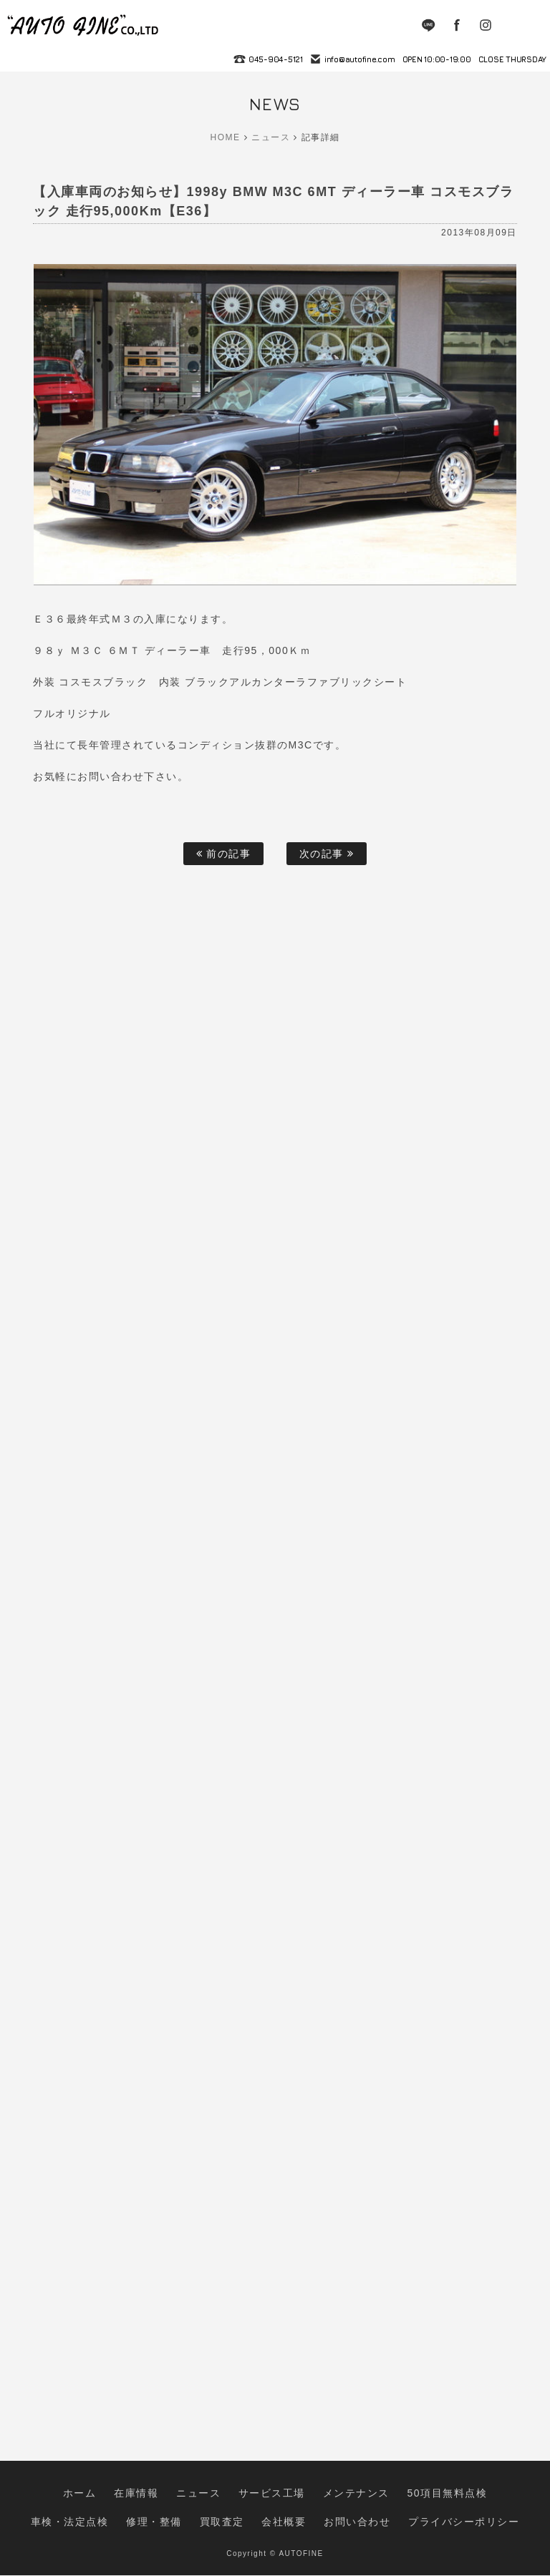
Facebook (457, 25)
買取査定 (166, 2528)
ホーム (51, 2514)
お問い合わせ (275, 2528)
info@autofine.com (359, 59)
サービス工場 (207, 2514)
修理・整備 (490, 2514)
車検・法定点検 (424, 2514)
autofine (84, 25)
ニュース (270, 137)
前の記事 (223, 853)
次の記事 (326, 853)
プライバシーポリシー (359, 2528)
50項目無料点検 (347, 2514)
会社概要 (217, 2528)
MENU (528, 25)
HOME (226, 137)
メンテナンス (274, 2514)
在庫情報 (98, 2514)
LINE (428, 25)
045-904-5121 (276, 59)
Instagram (485, 25)
